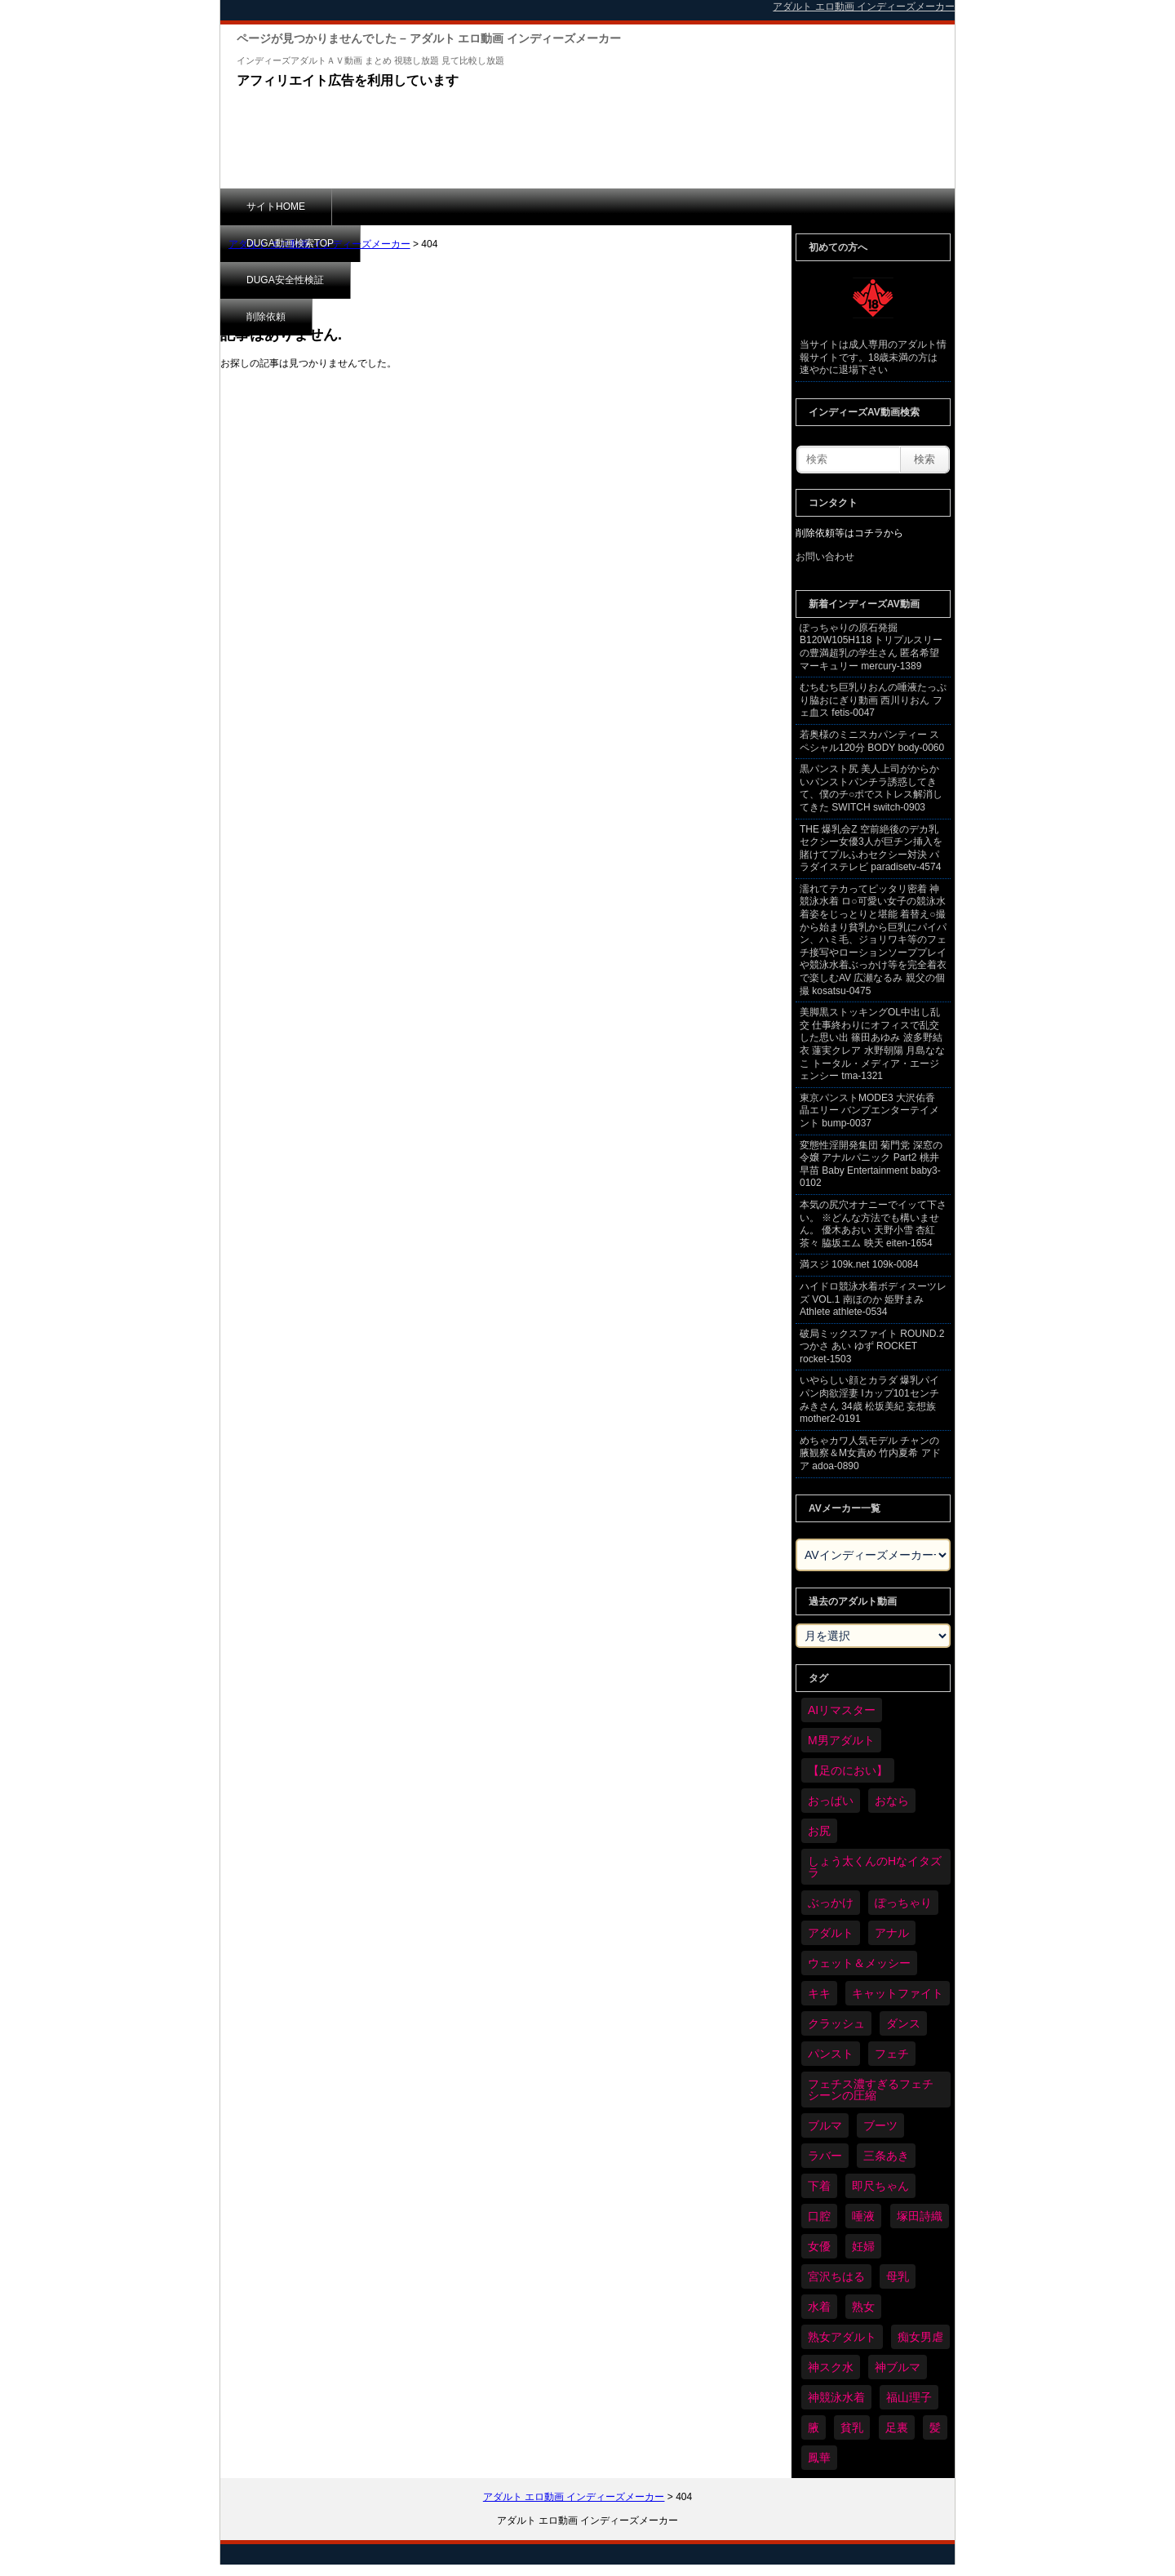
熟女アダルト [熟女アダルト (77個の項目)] (842, 2336)
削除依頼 (648, 206)
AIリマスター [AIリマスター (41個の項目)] (842, 1710)
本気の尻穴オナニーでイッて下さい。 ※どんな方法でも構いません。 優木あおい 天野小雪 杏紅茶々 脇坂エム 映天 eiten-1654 (873, 1224)
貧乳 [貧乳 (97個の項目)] (851, 2427)
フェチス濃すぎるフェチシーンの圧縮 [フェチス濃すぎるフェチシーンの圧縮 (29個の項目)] (870, 2089)
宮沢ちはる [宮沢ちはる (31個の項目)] (836, 2276)
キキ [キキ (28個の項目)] (819, 1993)
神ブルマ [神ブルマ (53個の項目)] (897, 2367)
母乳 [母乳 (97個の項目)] (897, 2276)
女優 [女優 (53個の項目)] (819, 2246)
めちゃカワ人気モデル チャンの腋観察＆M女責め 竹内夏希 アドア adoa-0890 (870, 1453)
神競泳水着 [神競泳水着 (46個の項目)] (836, 2397)
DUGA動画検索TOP (402, 206)
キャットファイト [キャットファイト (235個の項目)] (897, 1993)
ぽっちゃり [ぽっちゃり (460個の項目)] (903, 1902)
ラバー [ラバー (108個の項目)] (825, 2155)
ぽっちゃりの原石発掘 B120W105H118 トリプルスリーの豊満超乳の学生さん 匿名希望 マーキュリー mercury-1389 (871, 647)
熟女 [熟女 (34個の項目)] (863, 2306)
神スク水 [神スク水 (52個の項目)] (831, 2367)
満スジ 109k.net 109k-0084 (859, 1264)
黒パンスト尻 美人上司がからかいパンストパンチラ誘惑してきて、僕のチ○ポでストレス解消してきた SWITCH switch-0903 (871, 788)
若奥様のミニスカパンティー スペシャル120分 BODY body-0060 (872, 741)
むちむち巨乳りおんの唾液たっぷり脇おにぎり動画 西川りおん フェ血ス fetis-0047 (873, 700)
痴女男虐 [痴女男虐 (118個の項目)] (920, 2336)
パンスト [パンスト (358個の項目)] (831, 2053)
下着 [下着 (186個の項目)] (819, 2185)
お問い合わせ (825, 556)
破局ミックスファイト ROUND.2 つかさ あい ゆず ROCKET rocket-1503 (872, 1346)
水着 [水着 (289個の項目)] (819, 2306)
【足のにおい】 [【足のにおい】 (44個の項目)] (848, 1770)
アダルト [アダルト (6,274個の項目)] (831, 1932)
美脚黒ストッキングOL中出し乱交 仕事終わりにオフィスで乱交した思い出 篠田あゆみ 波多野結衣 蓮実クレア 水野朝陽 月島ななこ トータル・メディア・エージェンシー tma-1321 (872, 1043)
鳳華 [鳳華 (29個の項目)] (819, 2457)
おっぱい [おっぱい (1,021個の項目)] (831, 1800)
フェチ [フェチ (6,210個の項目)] (892, 2053)
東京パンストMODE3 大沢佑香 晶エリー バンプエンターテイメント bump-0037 (869, 1110)
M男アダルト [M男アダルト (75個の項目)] (841, 1740)
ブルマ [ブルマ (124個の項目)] (825, 2125)
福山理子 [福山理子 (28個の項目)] (909, 2397)
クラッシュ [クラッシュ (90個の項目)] (836, 2023)
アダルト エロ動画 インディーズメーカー (319, 244)
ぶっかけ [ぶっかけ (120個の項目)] (831, 1902)
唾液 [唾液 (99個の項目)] (863, 2216)
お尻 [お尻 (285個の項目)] (819, 1830)
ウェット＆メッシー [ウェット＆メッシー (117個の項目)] (859, 1963)
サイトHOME (275, 206)
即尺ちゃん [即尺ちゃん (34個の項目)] (880, 2185)
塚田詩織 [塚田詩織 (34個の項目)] (919, 2216)
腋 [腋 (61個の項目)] (813, 2427)
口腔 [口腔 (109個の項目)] (819, 2216)
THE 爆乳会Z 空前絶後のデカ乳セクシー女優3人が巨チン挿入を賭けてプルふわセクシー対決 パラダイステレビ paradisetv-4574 (871, 848)
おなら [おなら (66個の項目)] (892, 1800)
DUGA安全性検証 (537, 206)
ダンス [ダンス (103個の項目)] (903, 2023)
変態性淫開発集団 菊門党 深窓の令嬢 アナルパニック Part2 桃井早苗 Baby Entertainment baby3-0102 (871, 1164)
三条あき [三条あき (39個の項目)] (886, 2155)
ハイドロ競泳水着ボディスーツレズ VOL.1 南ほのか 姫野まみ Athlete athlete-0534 (873, 1299)
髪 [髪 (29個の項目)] (935, 2427)
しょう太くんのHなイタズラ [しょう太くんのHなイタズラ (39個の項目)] (875, 1866)
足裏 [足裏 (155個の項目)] (896, 2427)
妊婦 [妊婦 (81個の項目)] (863, 2246)
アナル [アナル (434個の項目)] (892, 1932)
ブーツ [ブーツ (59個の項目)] (880, 2125)
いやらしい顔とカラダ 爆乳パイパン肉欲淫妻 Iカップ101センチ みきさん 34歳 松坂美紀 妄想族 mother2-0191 (869, 1399)
